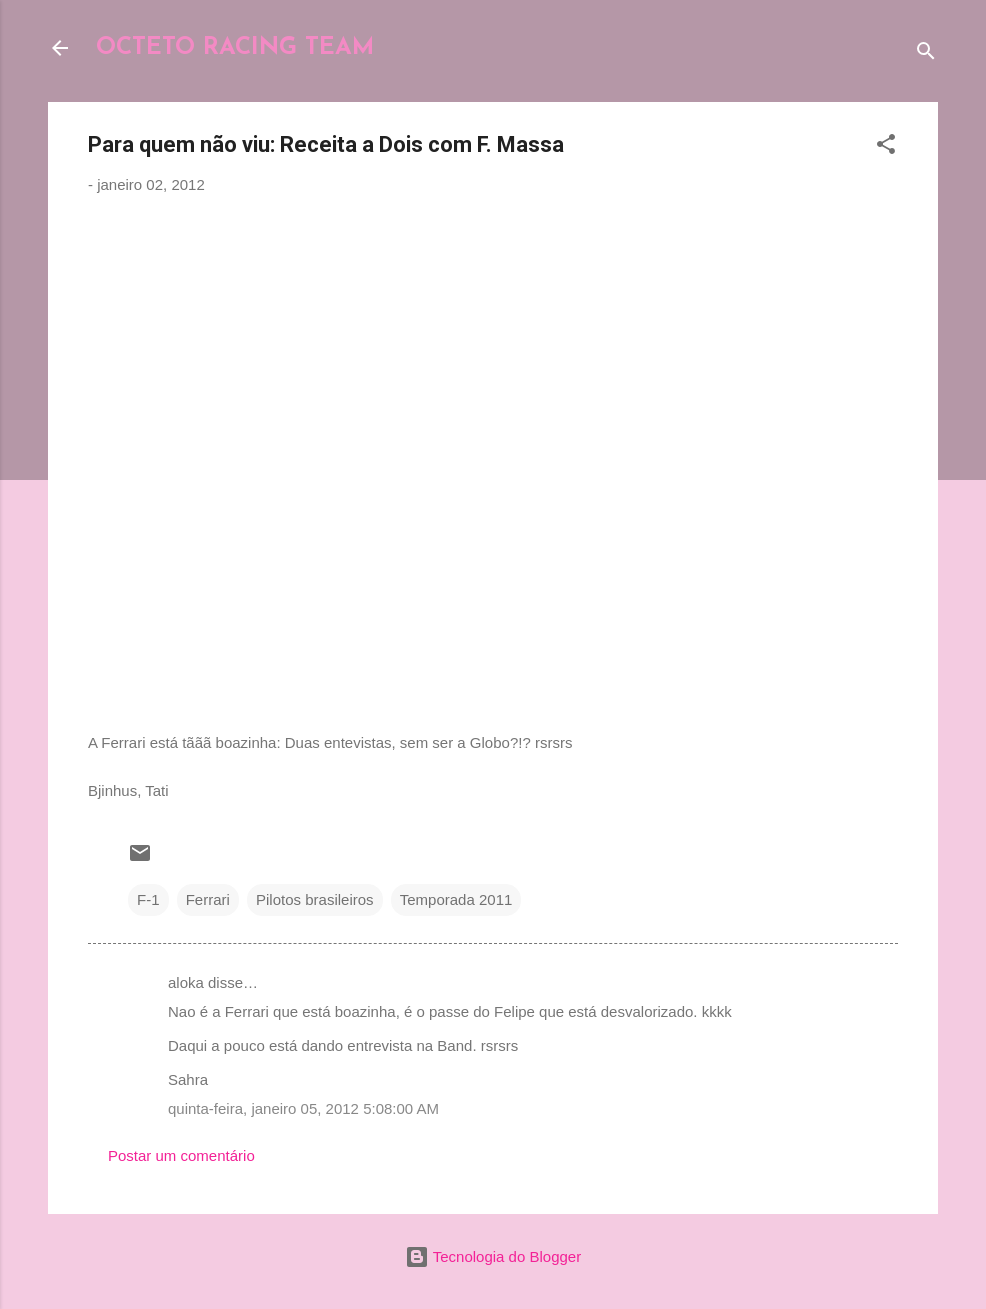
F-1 (148, 899)
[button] (886, 147)
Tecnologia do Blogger (493, 1256)
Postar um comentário (181, 1155)
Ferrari (208, 899)
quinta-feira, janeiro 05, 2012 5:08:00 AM (303, 1108)
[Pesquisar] (926, 54)
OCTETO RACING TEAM (235, 48)
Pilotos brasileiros (315, 899)
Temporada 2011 (456, 899)
